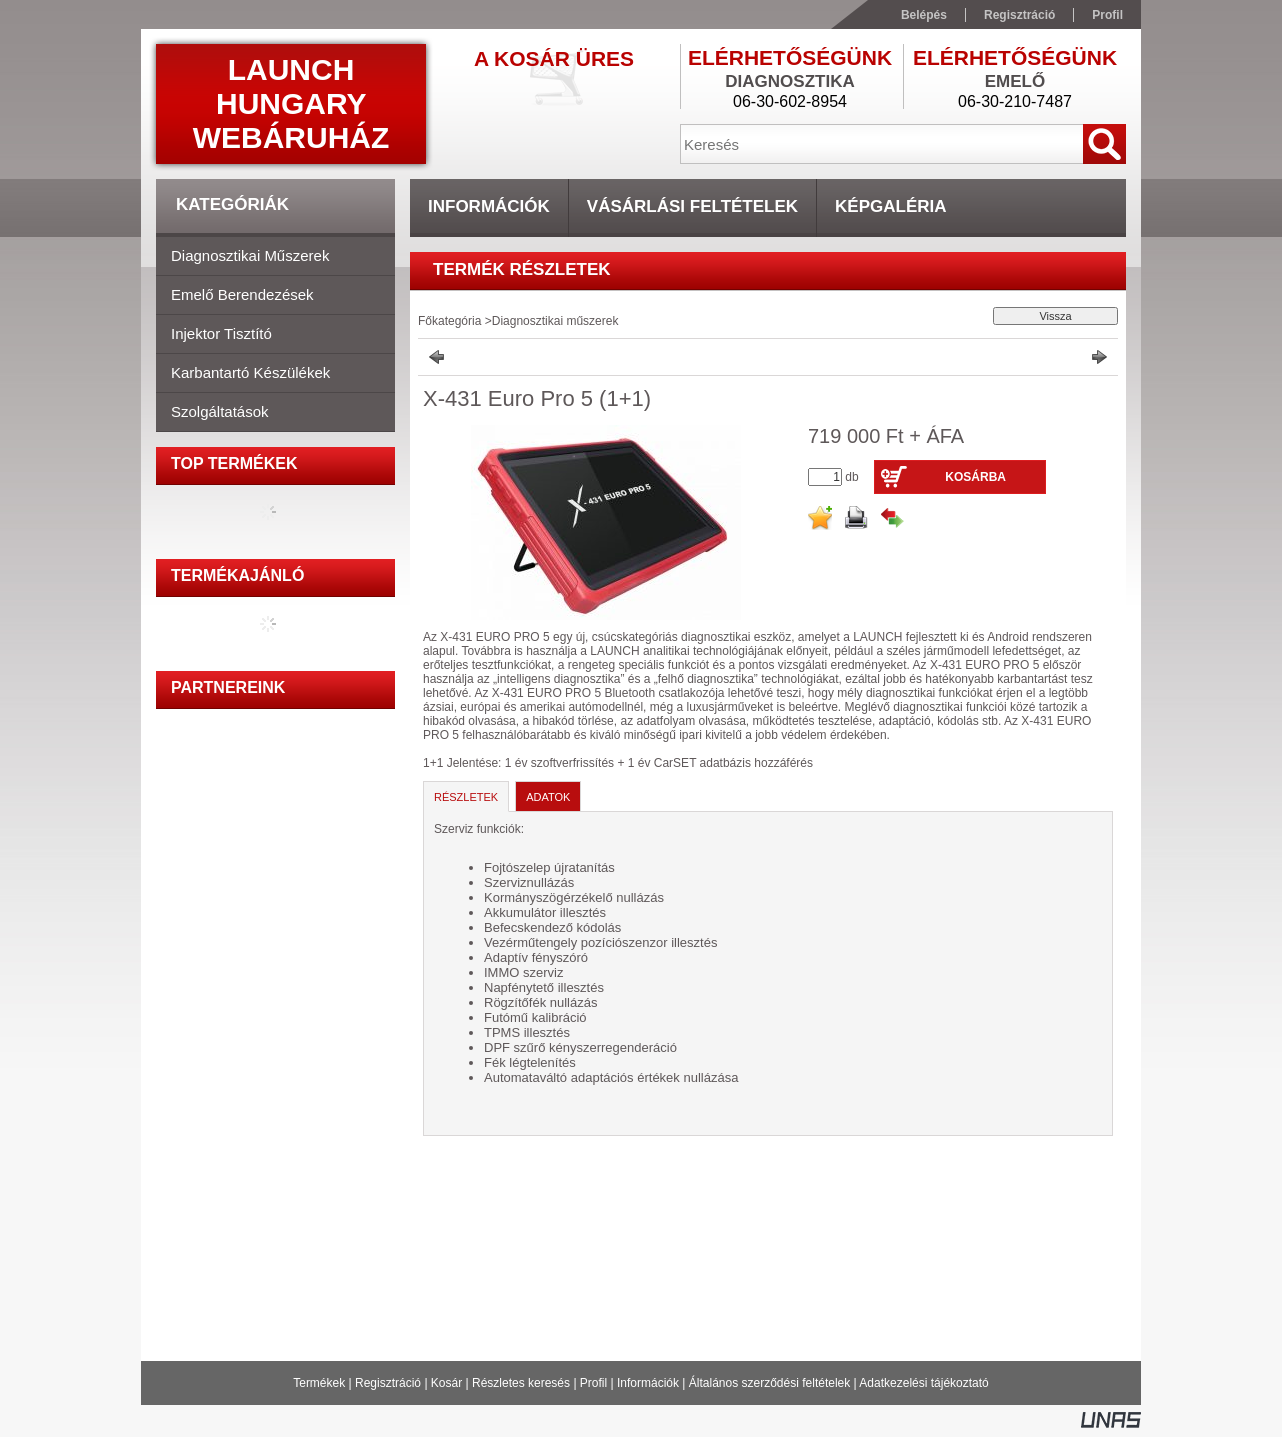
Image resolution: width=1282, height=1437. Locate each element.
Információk (648, 1383)
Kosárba (975, 477)
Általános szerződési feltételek (769, 1383)
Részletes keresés (521, 1383)
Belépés (924, 15)
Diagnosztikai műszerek (250, 255)
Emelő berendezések (242, 294)
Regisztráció (388, 1383)
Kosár (446, 1383)
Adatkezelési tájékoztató (923, 1383)
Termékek (319, 1383)
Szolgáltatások (220, 411)
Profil (593, 1383)
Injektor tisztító (221, 333)
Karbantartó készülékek (250, 372)
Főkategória (449, 321)
